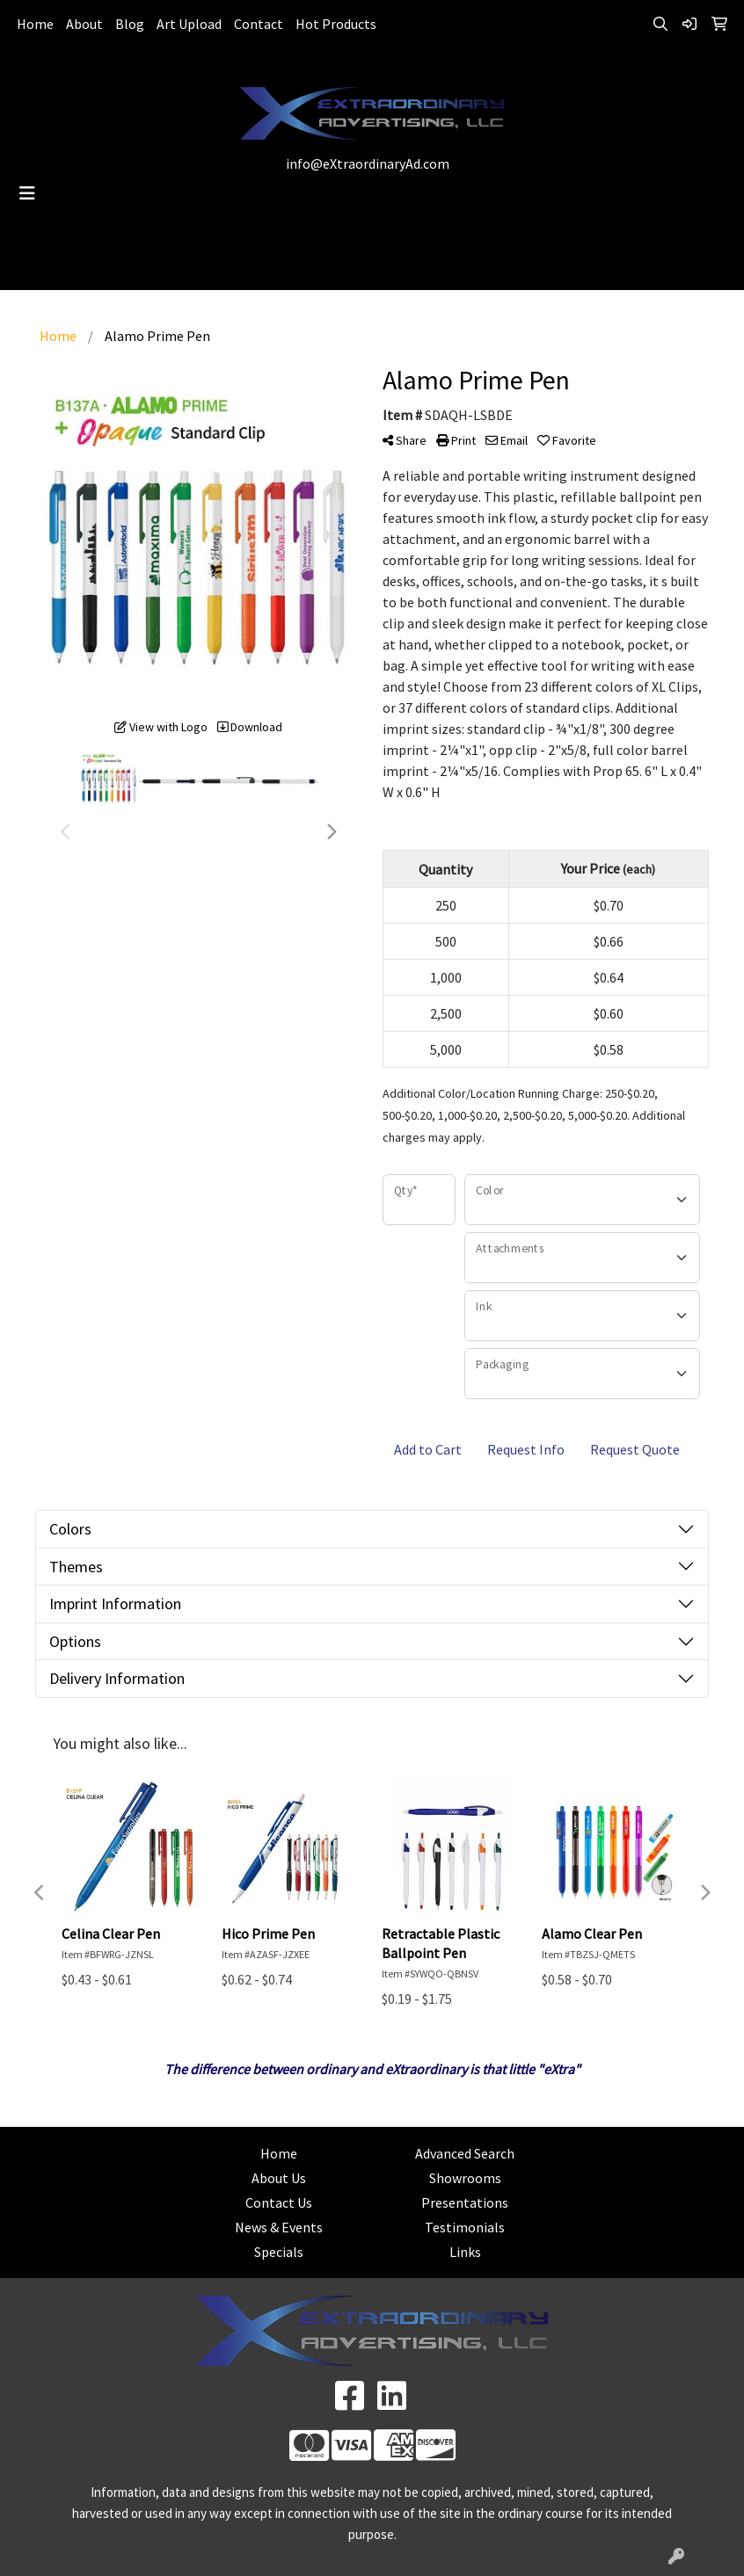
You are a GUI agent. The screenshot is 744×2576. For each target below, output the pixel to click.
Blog (129, 24)
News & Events (279, 2227)
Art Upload (189, 24)
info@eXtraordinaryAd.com (367, 163)
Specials (278, 2251)
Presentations (464, 2202)
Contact (258, 24)
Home (35, 24)
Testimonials (465, 2227)
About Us (279, 2178)
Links (465, 2251)
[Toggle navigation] (27, 193)
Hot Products (335, 24)
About (84, 24)
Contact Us (278, 2202)
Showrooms (465, 2178)
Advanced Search (464, 2153)
